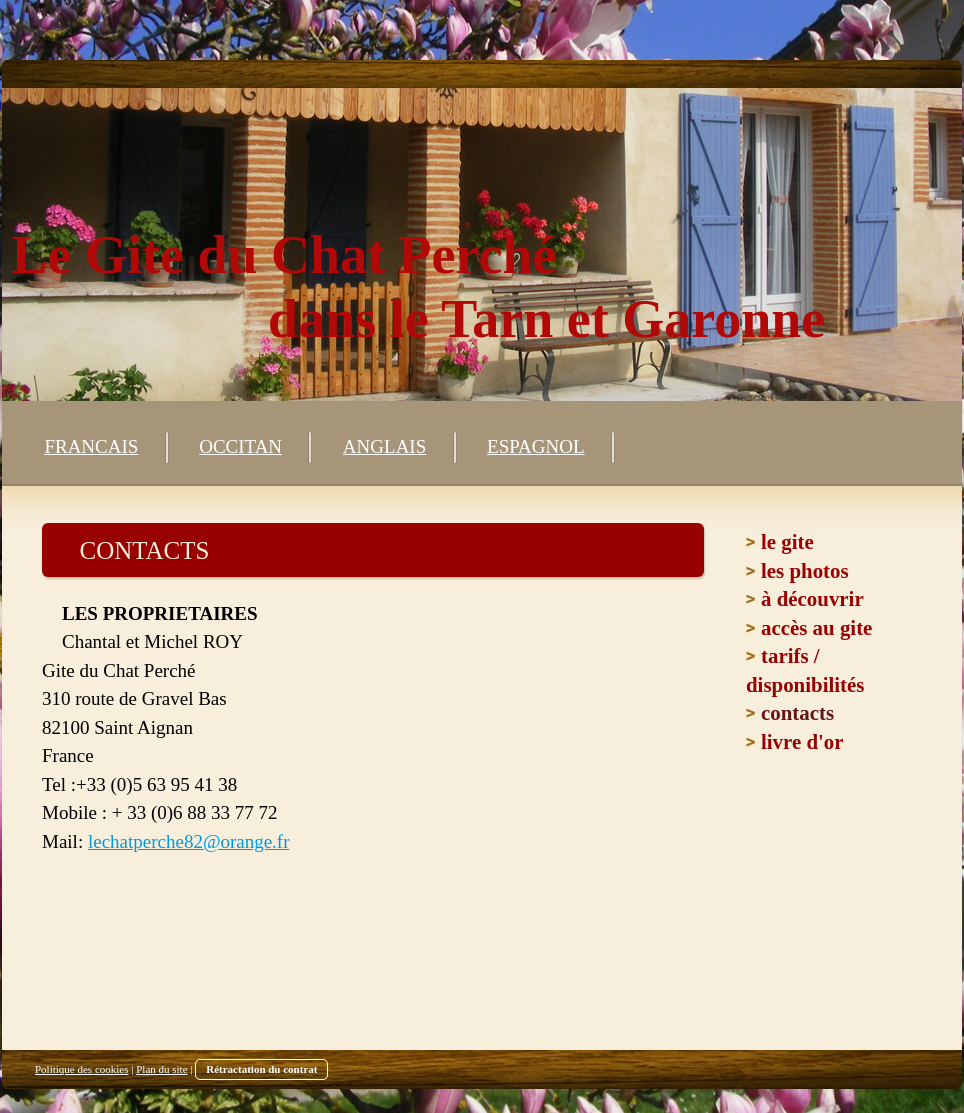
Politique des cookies (82, 1069)
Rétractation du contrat (261, 1069)
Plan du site (161, 1069)
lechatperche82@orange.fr (189, 841)
